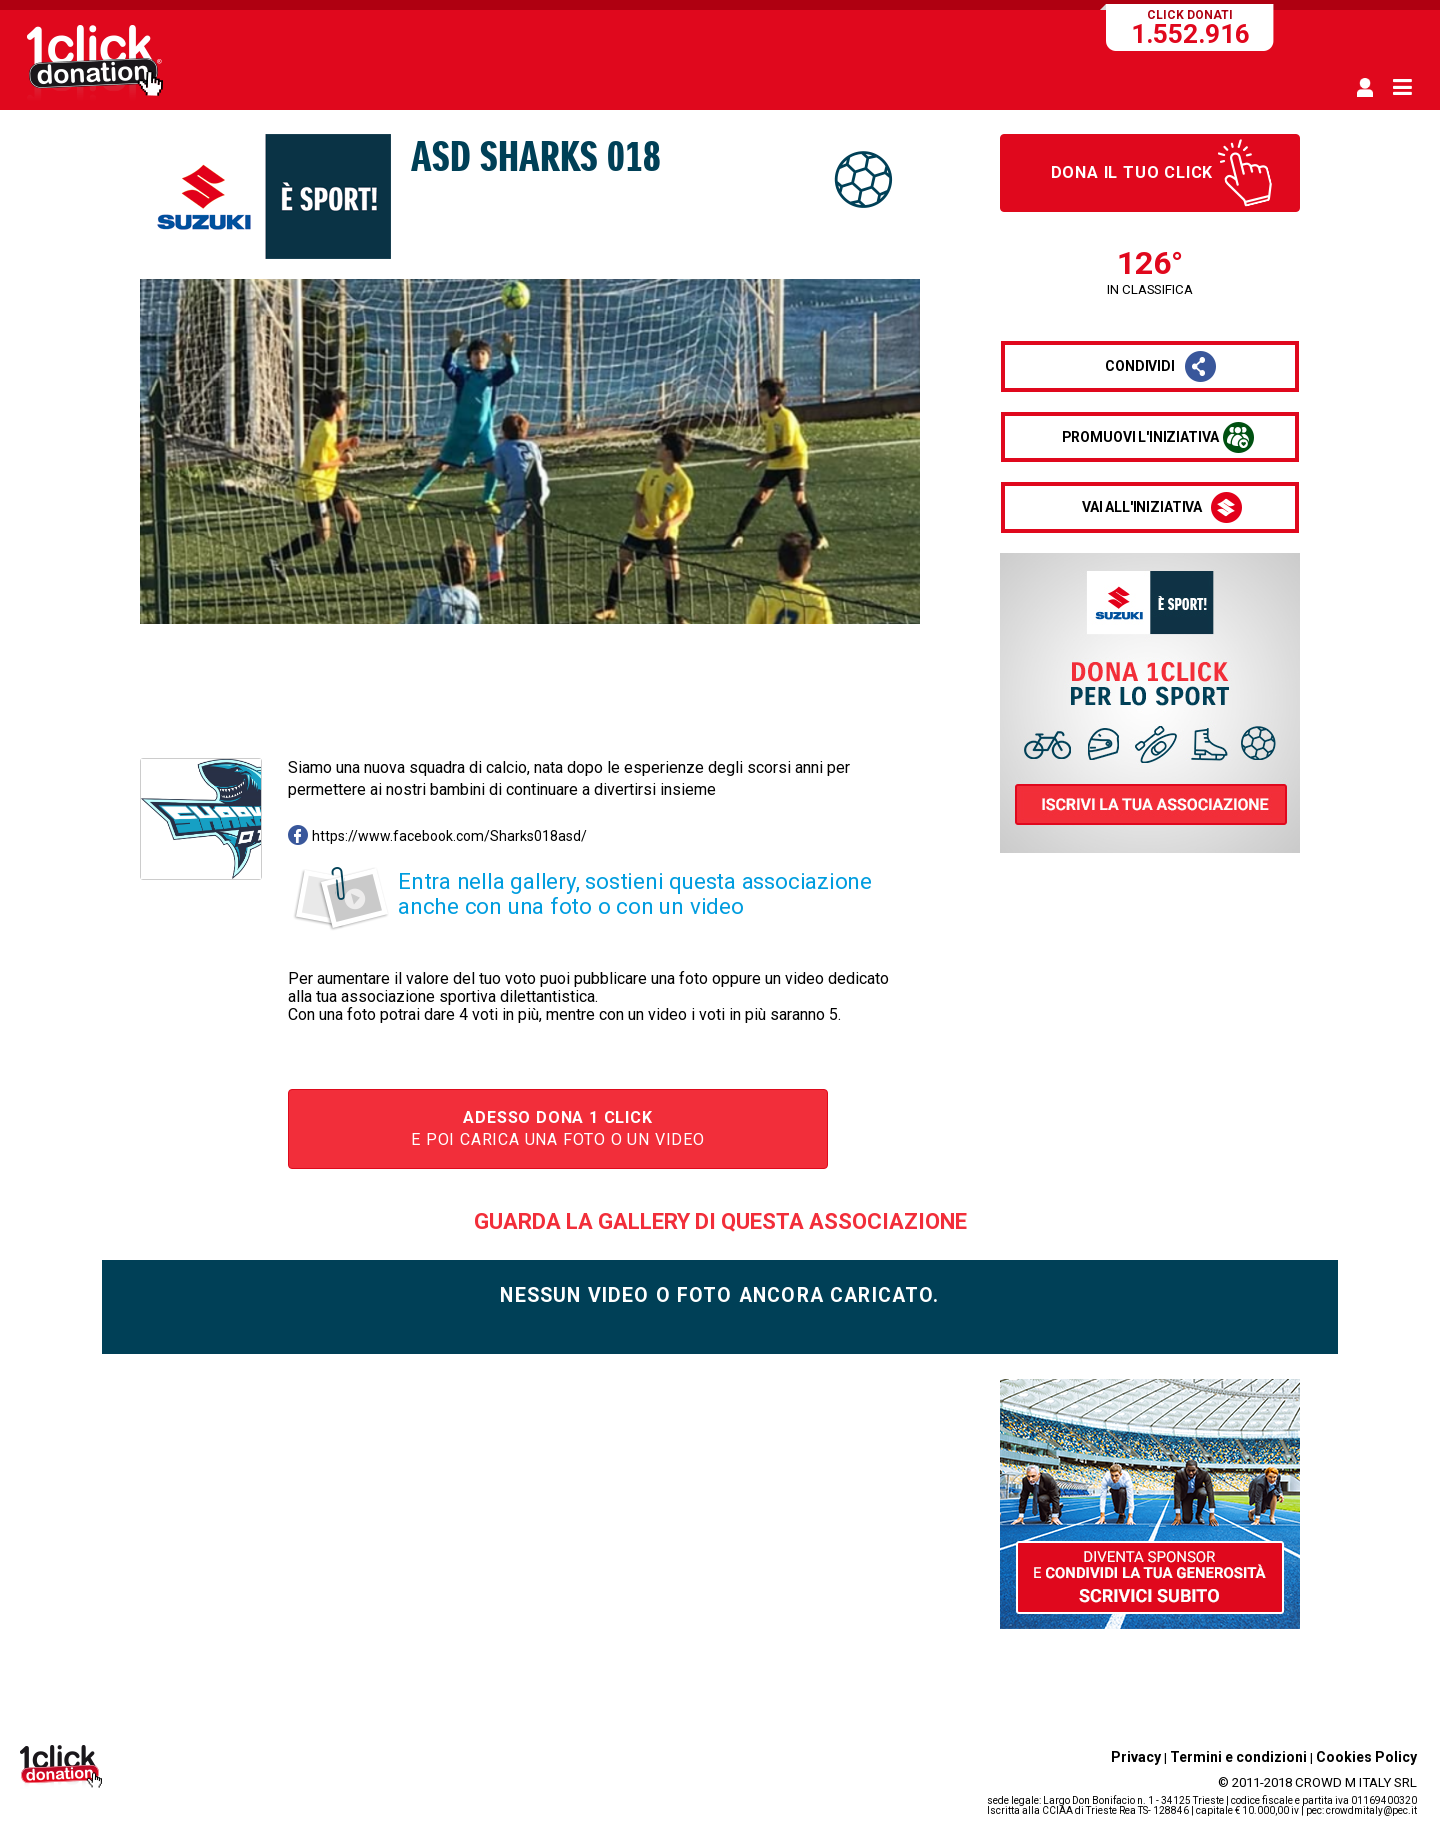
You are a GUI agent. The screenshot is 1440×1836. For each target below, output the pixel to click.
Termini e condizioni (1238, 1757)
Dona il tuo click (1132, 172)
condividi (1140, 366)
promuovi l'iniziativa (1140, 437)
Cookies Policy (1366, 1757)
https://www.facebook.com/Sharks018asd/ (449, 836)
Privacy (1136, 1757)
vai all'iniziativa (1142, 507)
